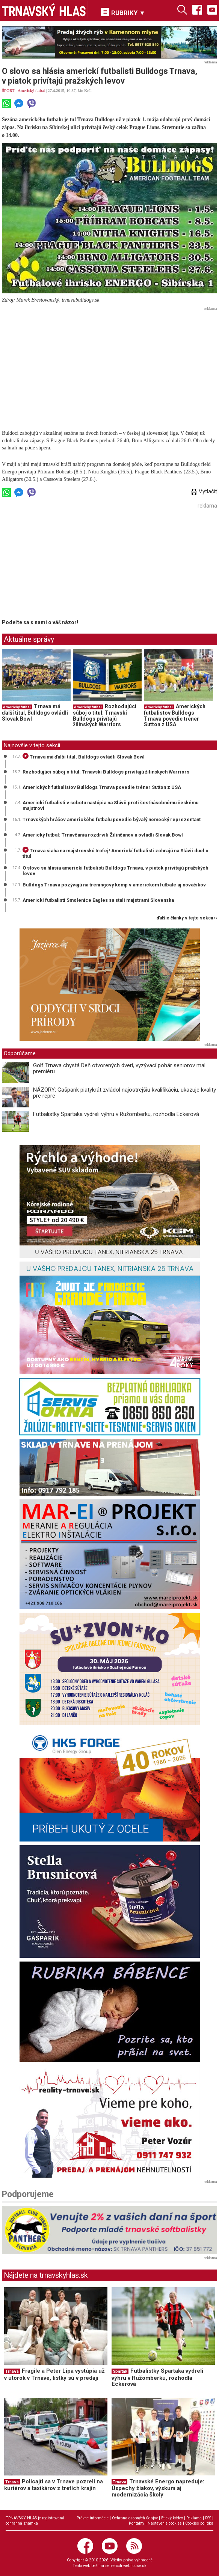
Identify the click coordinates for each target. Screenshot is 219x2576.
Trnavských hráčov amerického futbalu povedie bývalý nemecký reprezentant (112, 819)
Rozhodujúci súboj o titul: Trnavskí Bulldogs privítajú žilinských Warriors (104, 715)
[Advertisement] (109, 365)
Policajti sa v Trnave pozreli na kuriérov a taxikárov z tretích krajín (53, 2485)
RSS (208, 2518)
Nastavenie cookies (165, 2523)
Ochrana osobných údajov (135, 2518)
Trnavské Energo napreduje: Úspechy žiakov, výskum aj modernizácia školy (158, 2488)
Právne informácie (93, 2518)
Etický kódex (172, 2518)
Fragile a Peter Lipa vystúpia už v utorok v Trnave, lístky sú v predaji (54, 2374)
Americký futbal (31, 90)
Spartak (120, 2371)
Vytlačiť (204, 491)
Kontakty (136, 2523)
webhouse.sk (135, 2565)
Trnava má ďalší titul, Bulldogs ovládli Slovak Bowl (35, 712)
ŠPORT (8, 90)
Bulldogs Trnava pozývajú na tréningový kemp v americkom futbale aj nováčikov (114, 885)
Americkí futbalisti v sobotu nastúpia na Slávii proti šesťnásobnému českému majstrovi (110, 805)
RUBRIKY (123, 12)
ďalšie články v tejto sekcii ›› (187, 918)
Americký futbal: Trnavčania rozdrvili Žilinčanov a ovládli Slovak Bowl (103, 835)
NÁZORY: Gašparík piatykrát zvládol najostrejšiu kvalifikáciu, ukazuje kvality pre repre (124, 1092)
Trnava (12, 2371)
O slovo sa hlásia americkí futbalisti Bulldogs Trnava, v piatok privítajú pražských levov (115, 870)
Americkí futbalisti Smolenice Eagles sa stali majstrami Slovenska (98, 900)
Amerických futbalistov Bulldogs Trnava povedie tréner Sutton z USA (174, 715)
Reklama (194, 2518)
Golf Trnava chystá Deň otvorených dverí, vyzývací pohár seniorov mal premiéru (119, 1068)
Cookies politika (199, 2523)
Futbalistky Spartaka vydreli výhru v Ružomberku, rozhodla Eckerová (116, 1114)
